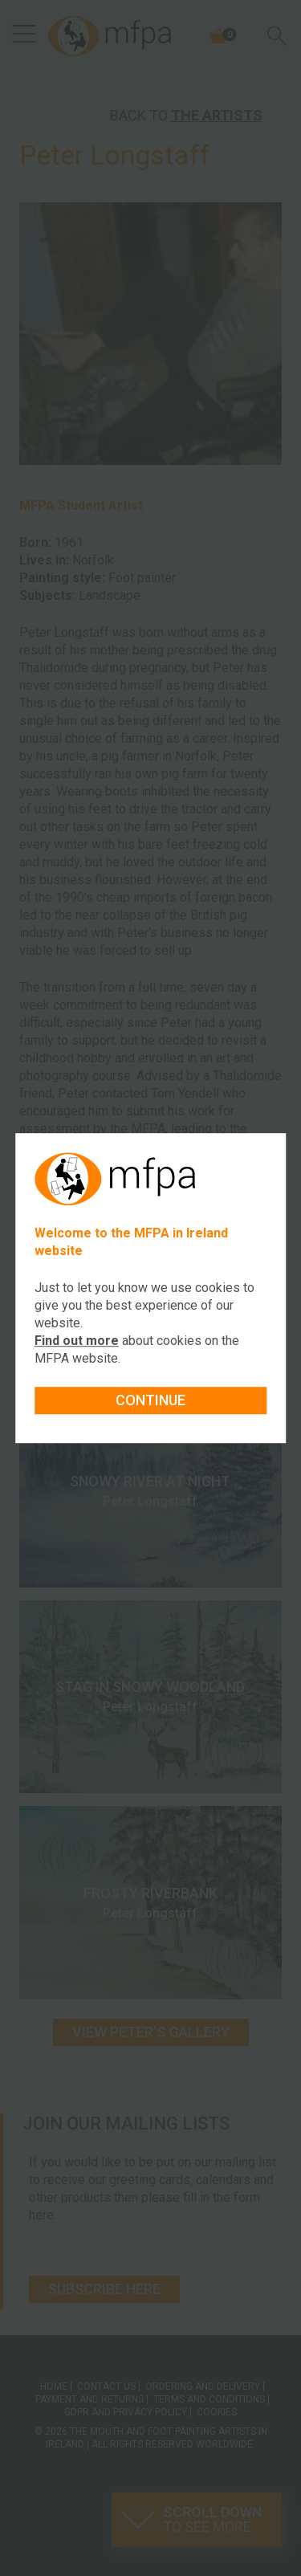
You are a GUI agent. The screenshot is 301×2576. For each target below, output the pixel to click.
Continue (150, 1400)
